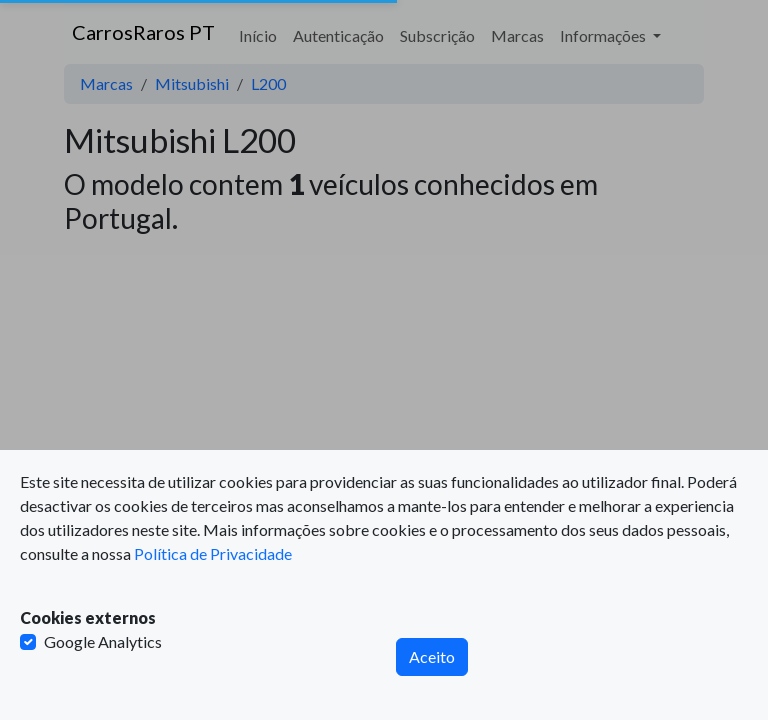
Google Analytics (103, 641)
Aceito (432, 656)
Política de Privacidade (213, 553)
